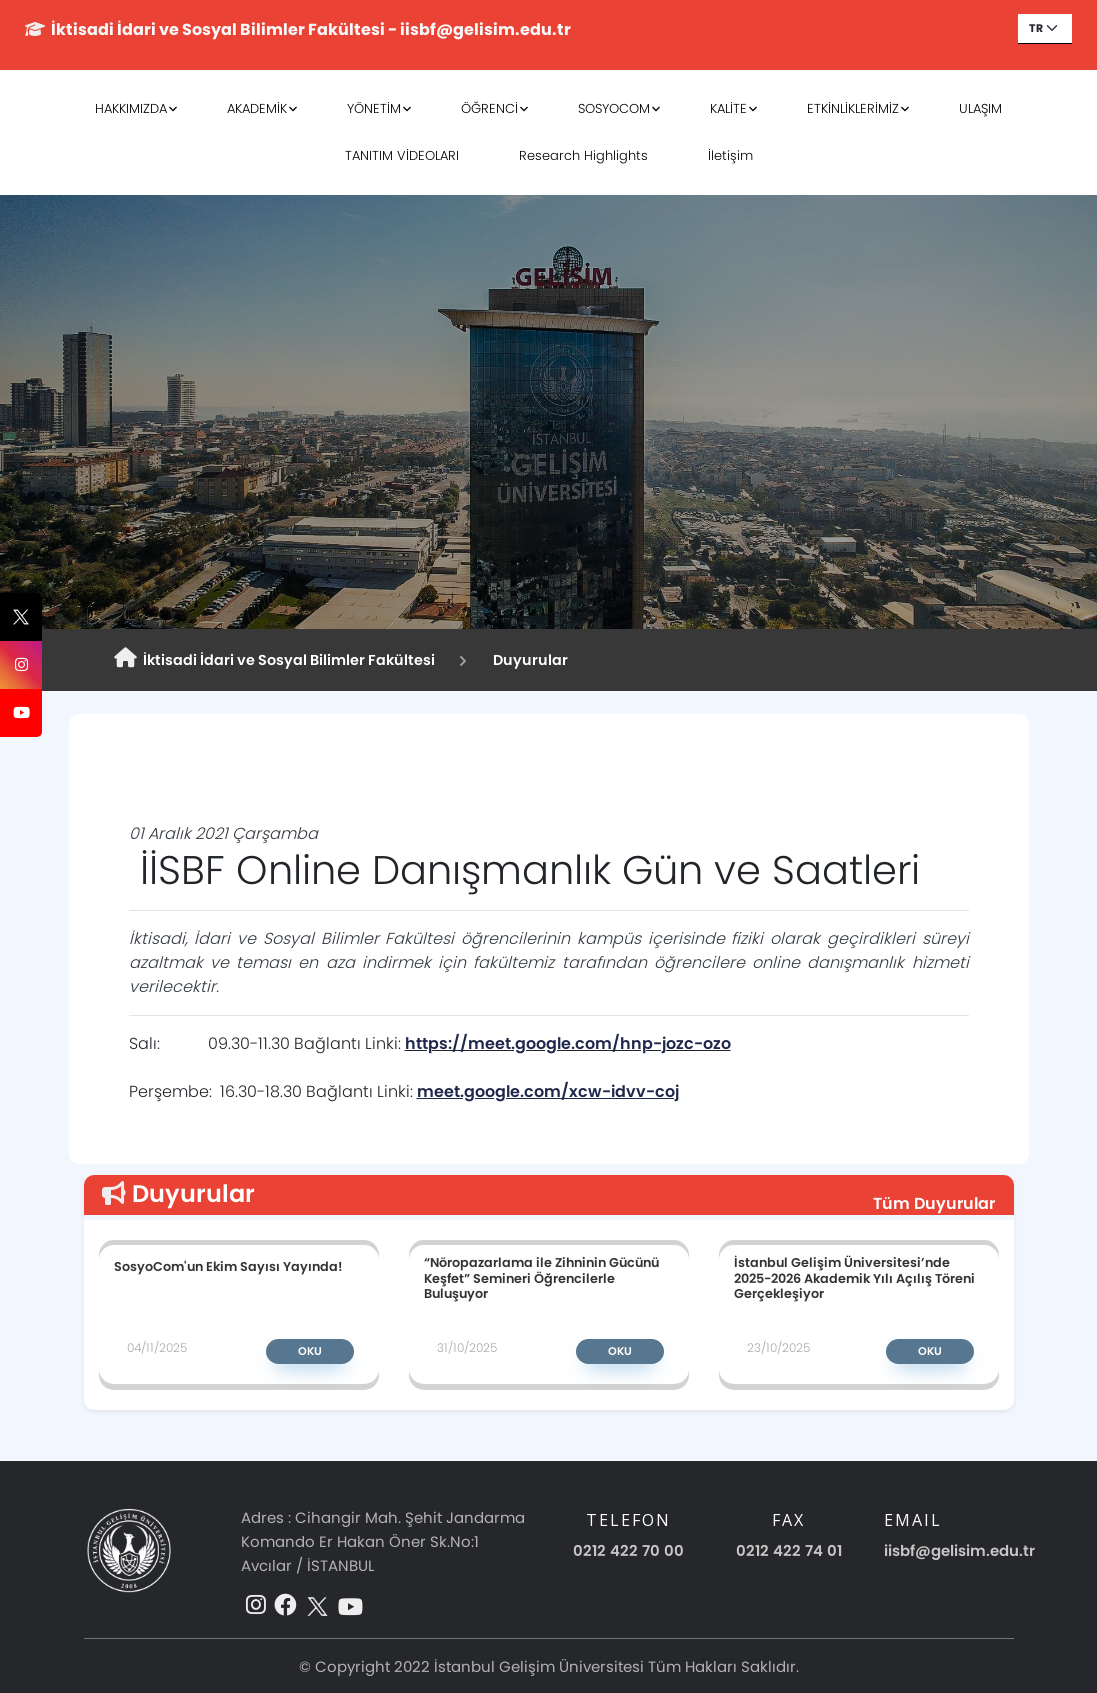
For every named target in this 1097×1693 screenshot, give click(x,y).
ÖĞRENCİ (489, 108)
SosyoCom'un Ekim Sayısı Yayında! (228, 1266)
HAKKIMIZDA (131, 108)
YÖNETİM (374, 108)
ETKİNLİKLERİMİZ (853, 108)
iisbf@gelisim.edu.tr (959, 1550)
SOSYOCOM (614, 108)
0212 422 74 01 (789, 1550)
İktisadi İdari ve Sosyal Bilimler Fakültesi (274, 659)
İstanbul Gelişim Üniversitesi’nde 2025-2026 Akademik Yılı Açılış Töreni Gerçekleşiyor (854, 1277)
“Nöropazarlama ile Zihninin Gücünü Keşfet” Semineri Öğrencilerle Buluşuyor (541, 1277)
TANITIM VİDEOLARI (402, 155)
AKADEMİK (257, 108)
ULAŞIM (980, 108)
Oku (310, 1351)
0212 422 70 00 (628, 1550)
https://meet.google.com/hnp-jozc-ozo (568, 1043)
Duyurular (527, 660)
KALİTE (728, 108)
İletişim (730, 155)
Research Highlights (583, 155)
